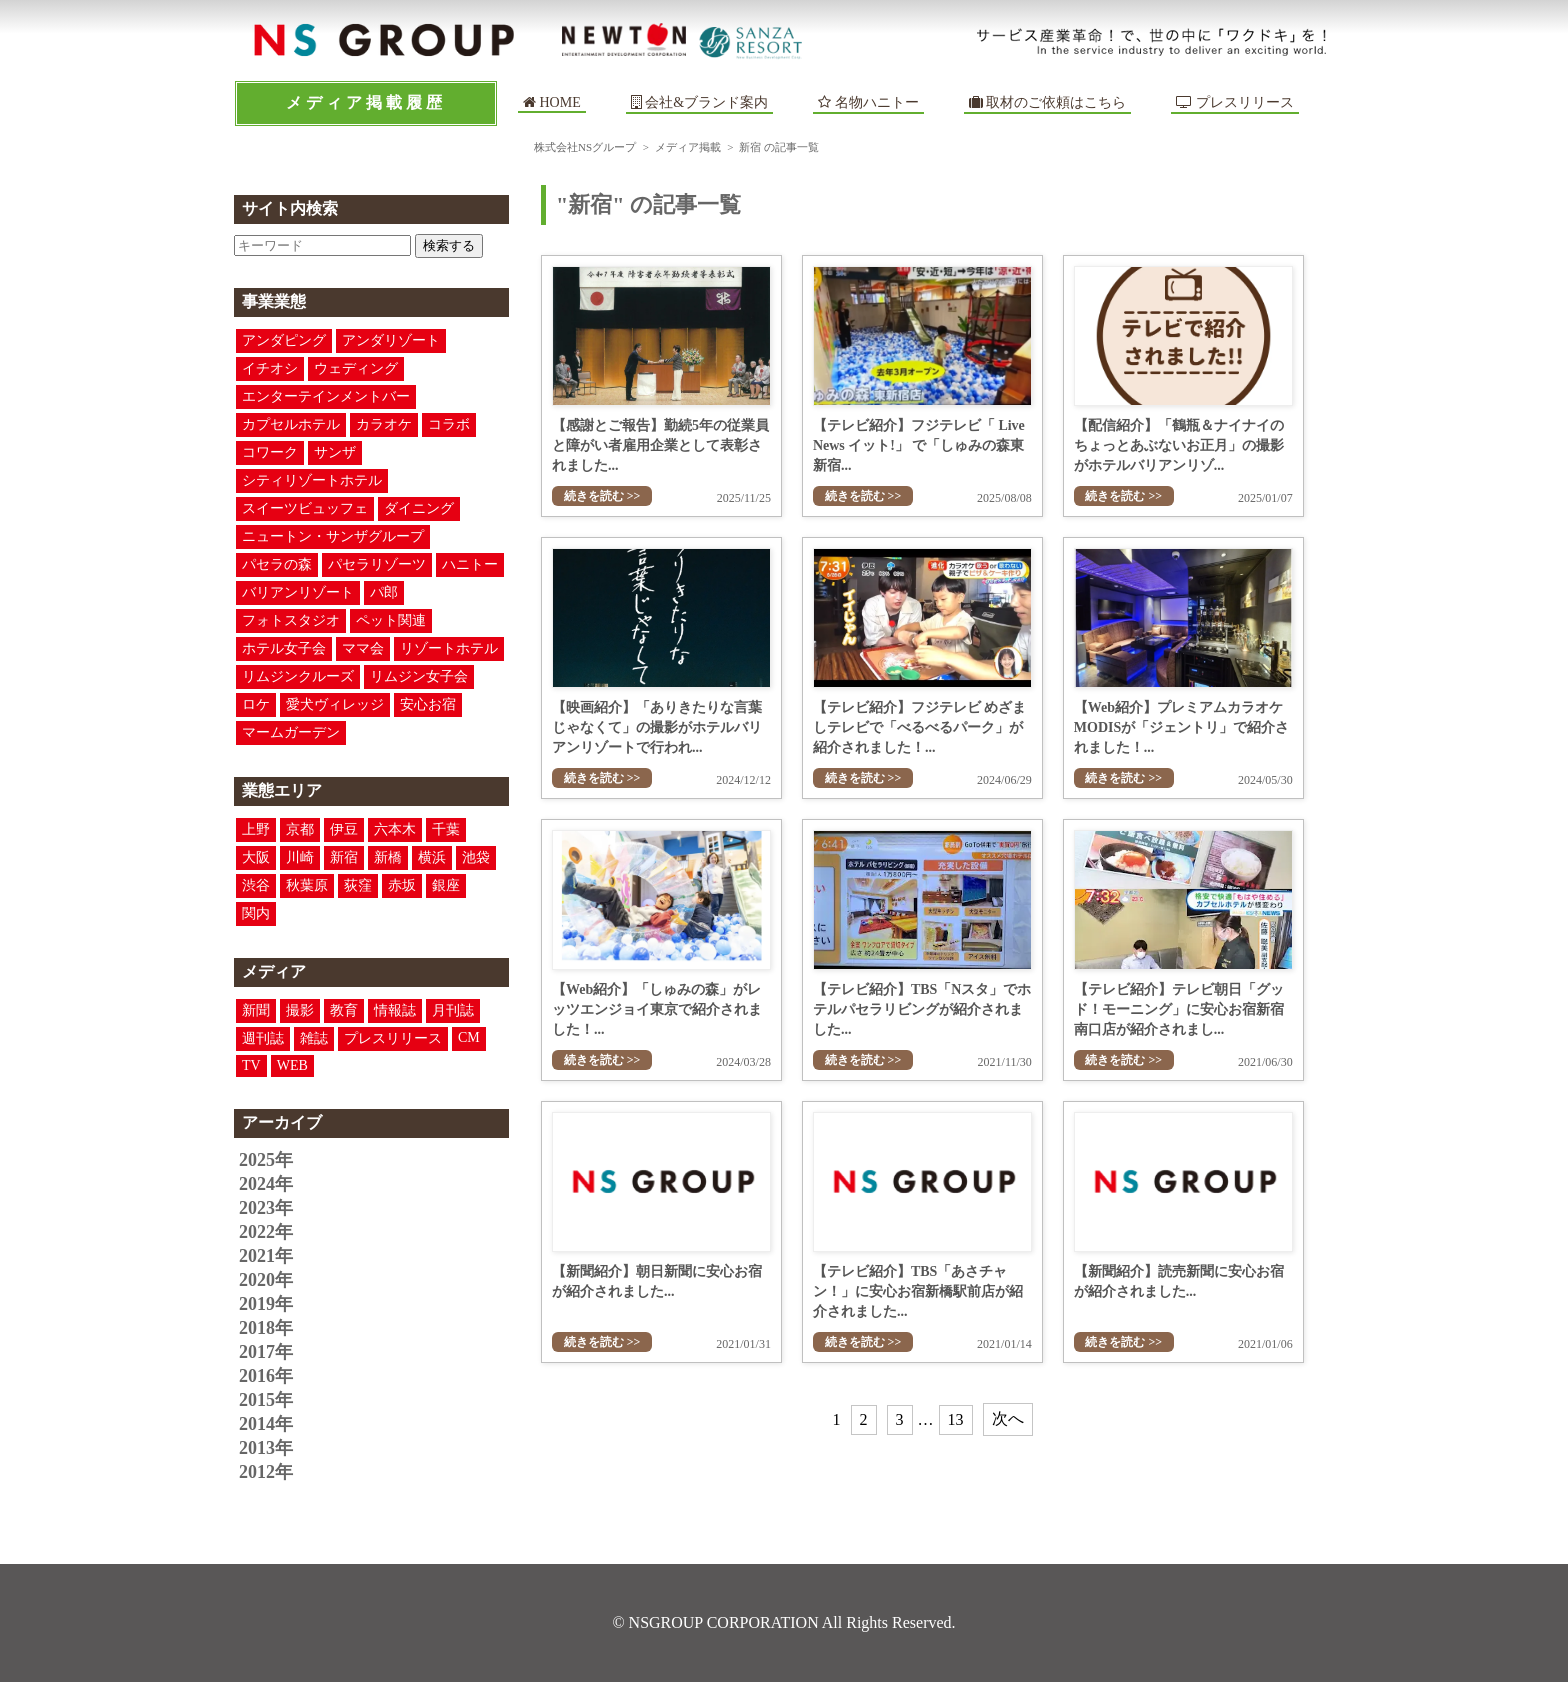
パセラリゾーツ (377, 564)
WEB (292, 1065)
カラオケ (384, 424)
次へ (1008, 1418)
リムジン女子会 (419, 676)
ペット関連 (391, 620)
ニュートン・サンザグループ (333, 536)
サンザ (335, 452)
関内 (256, 913)
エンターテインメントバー (326, 396)
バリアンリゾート (298, 592)
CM (469, 1037)
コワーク (270, 452)
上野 (256, 829)
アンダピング (284, 340)
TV (251, 1065)
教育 (344, 1010)
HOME (552, 102)
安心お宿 (428, 704)
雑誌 (314, 1038)
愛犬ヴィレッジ (335, 704)
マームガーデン (291, 732)
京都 (300, 829)
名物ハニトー (868, 102)
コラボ (449, 424)
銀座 (446, 885)
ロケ (256, 704)
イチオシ (270, 368)
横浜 (432, 857)
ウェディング (356, 368)
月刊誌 (453, 1010)
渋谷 (256, 885)
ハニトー (470, 564)
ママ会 (363, 648)
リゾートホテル (449, 648)
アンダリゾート (391, 340)
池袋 (476, 857)
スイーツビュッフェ (305, 508)
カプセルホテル (291, 424)
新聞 (256, 1010)
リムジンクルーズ (298, 676)
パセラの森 (277, 564)
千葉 (446, 829)
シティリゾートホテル (312, 480)
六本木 (395, 829)
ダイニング (419, 508)
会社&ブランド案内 (706, 102)
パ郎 (384, 592)
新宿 (344, 857)
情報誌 (395, 1010)
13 (956, 1419)
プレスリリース (1235, 102)
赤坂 (402, 885)
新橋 (388, 857)
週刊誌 (263, 1038)
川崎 (300, 857)
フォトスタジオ (291, 620)
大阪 (256, 857)
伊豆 (344, 829)
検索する (449, 245)
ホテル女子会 (284, 648)
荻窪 (358, 885)
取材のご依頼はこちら (1048, 102)
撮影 (300, 1010)
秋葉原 (307, 885)
